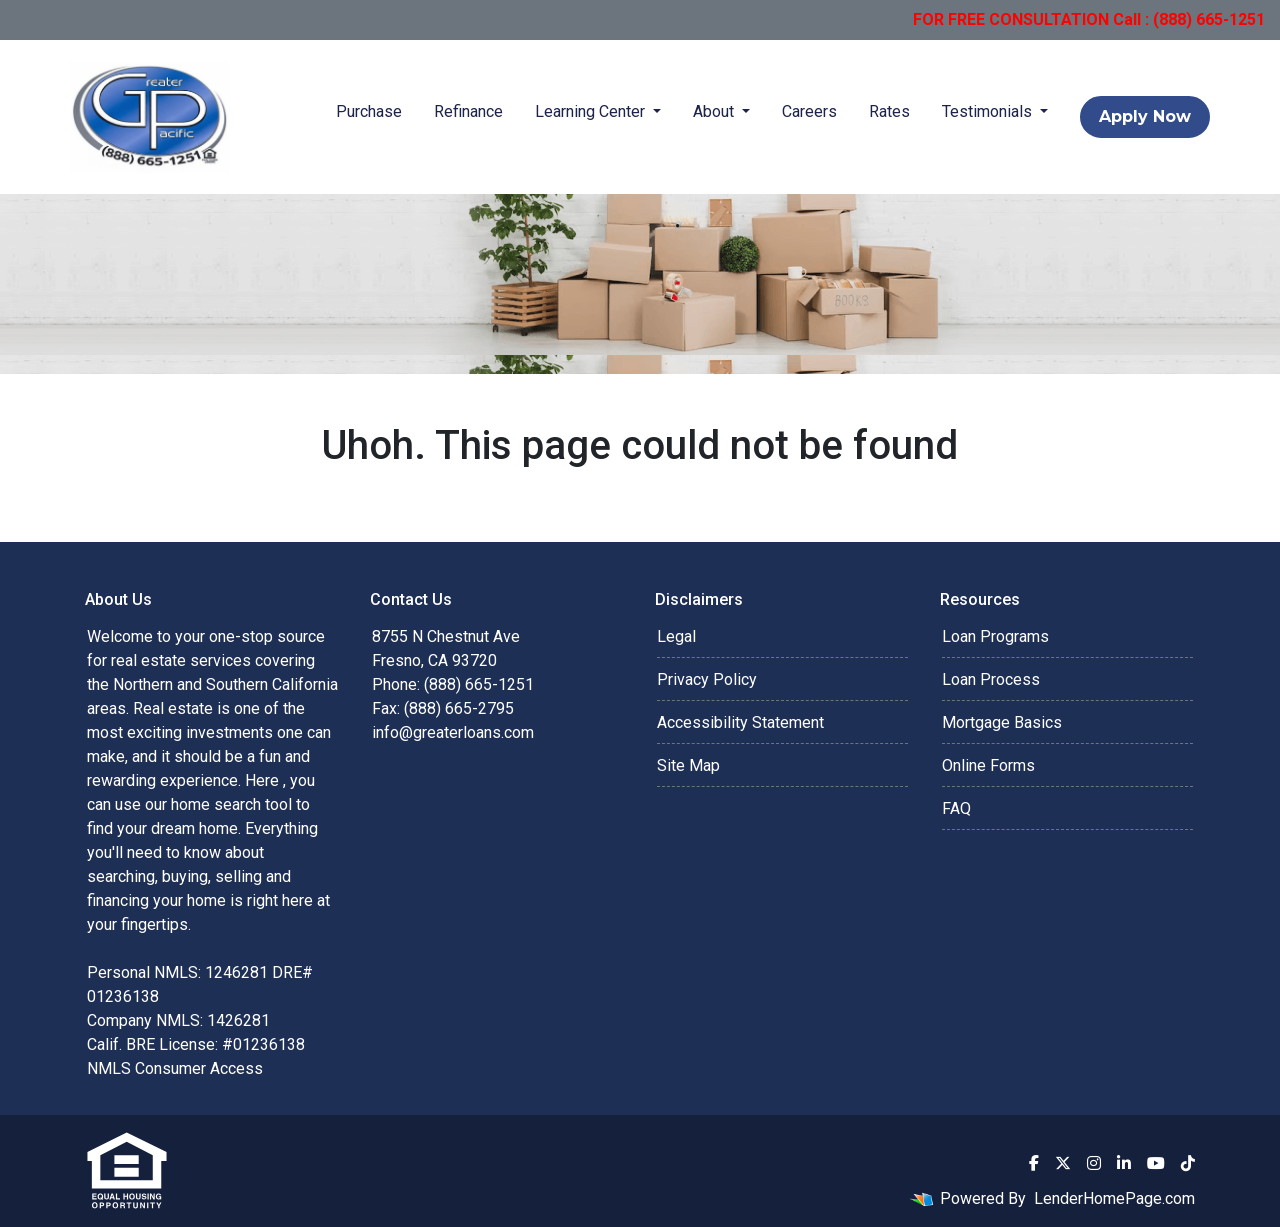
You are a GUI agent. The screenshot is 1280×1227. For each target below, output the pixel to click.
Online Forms (988, 765)
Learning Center (592, 111)
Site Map (688, 765)
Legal (676, 636)
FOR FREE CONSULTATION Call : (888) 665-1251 (1089, 19)
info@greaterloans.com (453, 732)
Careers (809, 111)
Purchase (369, 111)
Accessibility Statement (740, 722)
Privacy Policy (707, 679)
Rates (889, 111)
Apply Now (1145, 116)
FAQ (956, 808)
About (715, 111)
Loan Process (991, 679)
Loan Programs (995, 636)
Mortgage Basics (1002, 722)
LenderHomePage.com (1114, 1198)
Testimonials (989, 111)
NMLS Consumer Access (175, 1068)
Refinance (468, 111)
